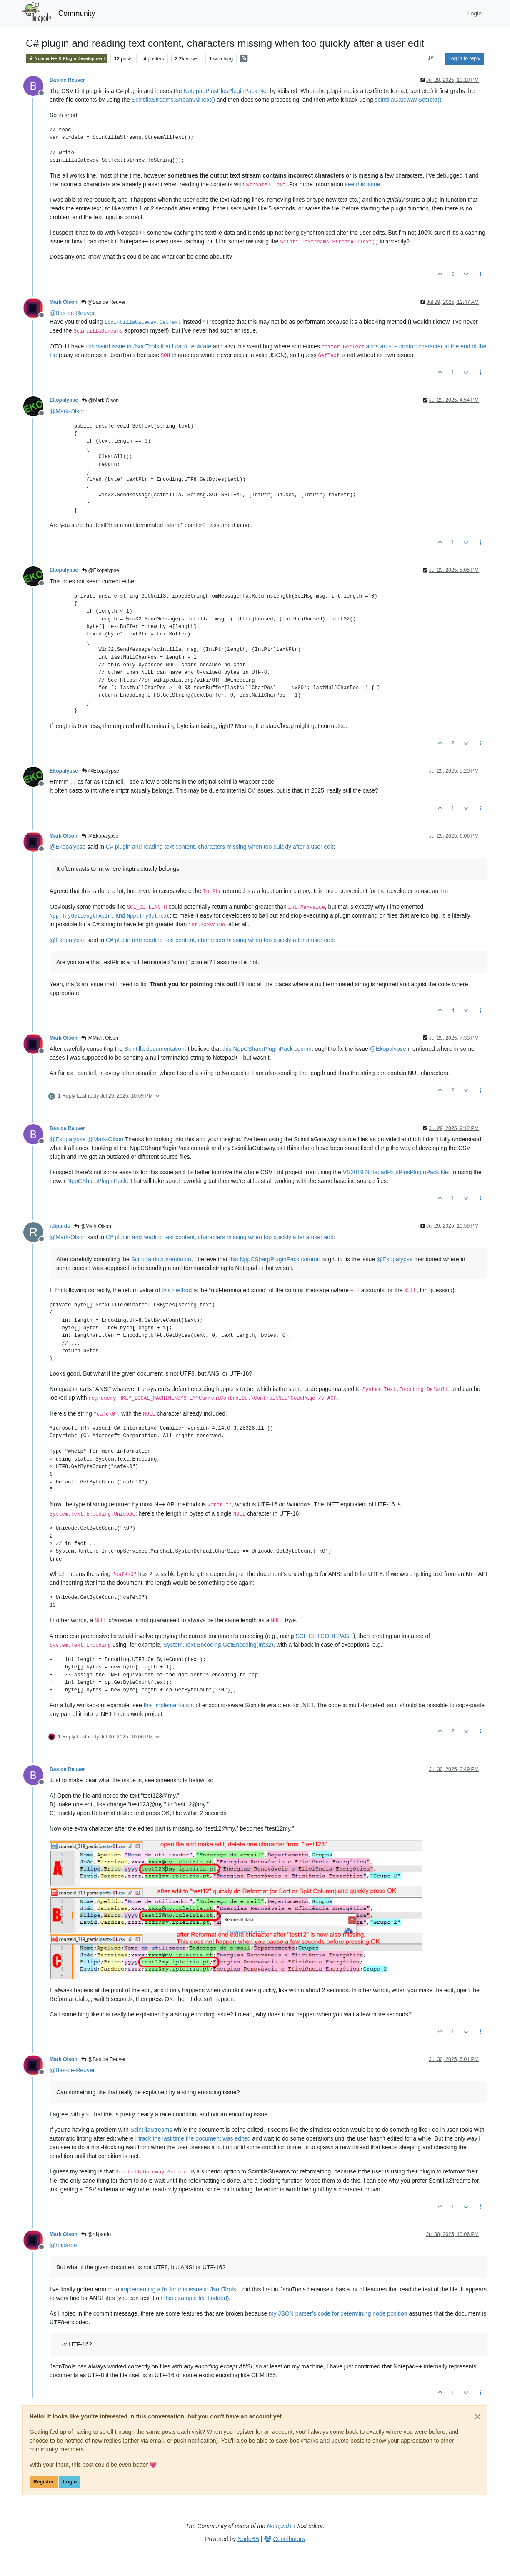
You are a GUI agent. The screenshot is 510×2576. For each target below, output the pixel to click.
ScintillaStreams (151, 2129)
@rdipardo (96, 2234)
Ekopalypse (64, 400)
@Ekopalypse (100, 570)
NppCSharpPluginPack (97, 1181)
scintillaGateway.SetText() (408, 99)
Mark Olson (64, 302)
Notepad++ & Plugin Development (66, 58)
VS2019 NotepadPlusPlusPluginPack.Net (396, 1172)
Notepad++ (281, 2526)
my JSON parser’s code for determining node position (338, 2313)
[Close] (477, 2417)
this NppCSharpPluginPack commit (267, 1048)
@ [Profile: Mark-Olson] (68, 411)
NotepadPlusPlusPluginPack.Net (225, 91)
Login (70, 2482)
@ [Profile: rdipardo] (63, 2245)
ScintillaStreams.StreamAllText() (173, 99)
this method (177, 1290)
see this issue (362, 184)
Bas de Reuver (67, 80)
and (110, 915)
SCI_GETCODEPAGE (324, 1636)
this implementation (169, 1705)
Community (76, 13)
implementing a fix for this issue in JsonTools (178, 2289)
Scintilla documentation (155, 1048)
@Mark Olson (100, 400)
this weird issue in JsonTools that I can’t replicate (148, 346)
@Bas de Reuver (103, 302)
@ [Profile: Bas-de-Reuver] (72, 313)
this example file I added (195, 2298)
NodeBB (248, 2539)
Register (43, 2482)
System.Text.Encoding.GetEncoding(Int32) (218, 1644)
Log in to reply (464, 58)
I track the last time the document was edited (192, 2138)
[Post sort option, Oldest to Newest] (431, 58)
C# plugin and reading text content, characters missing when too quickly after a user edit (219, 846)
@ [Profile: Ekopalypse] (68, 846)
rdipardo (60, 1226)
